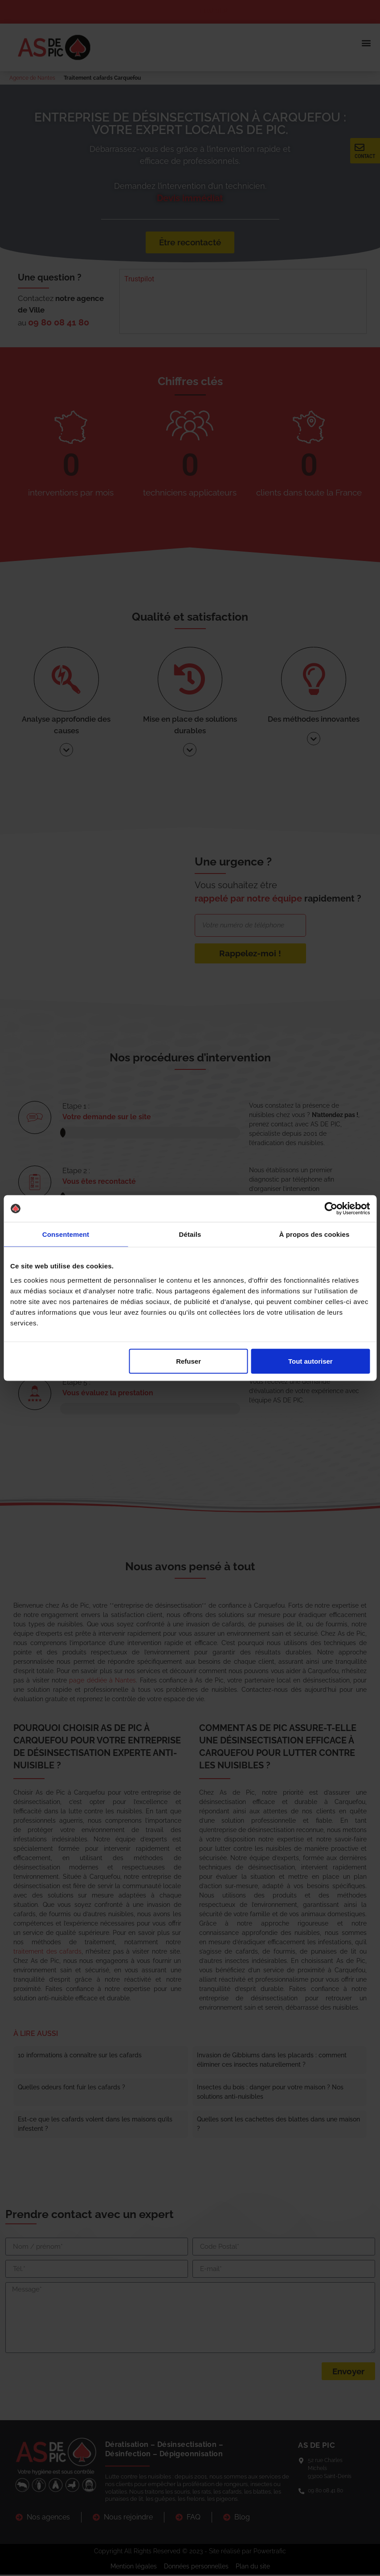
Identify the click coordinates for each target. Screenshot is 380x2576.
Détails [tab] (190, 1234)
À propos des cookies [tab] (314, 1234)
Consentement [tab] (65, 1234)
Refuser (188, 1361)
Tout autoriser (310, 1361)
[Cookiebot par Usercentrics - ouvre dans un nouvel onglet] (331, 1208)
